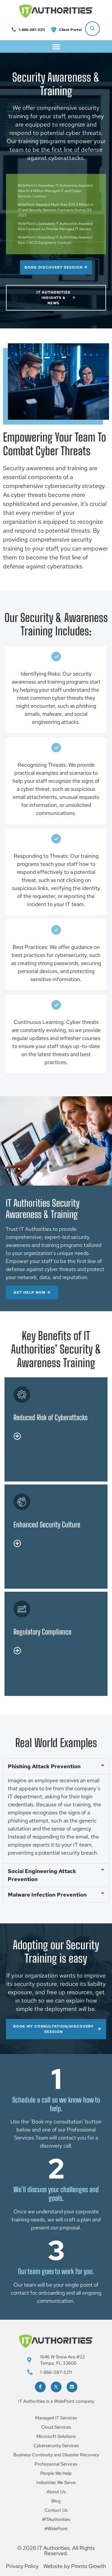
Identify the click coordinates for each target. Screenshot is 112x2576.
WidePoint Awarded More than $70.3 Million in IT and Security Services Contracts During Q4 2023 (55, 210)
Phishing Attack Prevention (44, 1766)
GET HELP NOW (31, 1292)
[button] (56, 46)
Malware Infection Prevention (47, 1894)
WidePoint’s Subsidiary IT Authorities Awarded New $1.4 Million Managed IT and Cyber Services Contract (55, 191)
